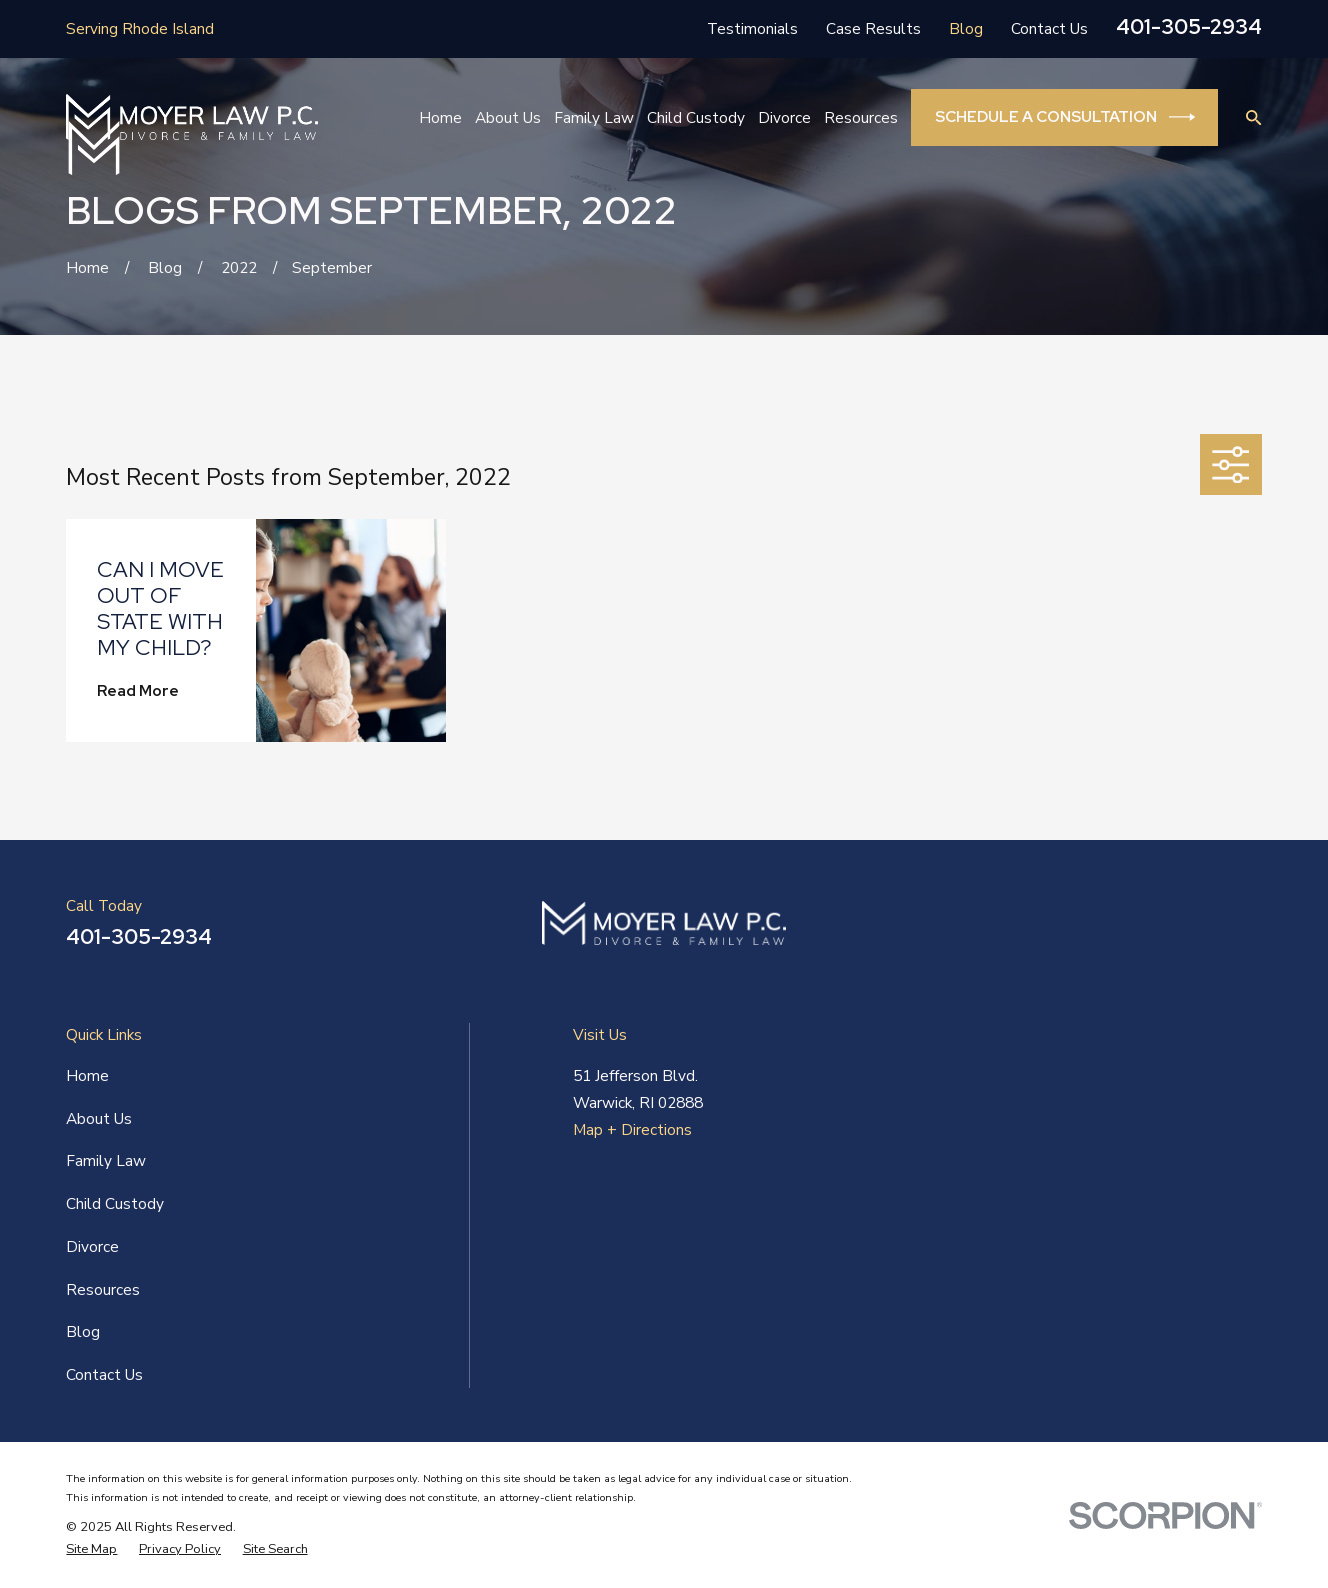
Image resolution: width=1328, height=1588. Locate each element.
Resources (103, 1289)
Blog (966, 28)
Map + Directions (632, 1129)
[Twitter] (1251, 931)
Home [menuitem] (440, 117)
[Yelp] (1202, 931)
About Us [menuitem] (508, 117)
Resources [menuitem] (861, 117)
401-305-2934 (1189, 26)
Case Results (873, 28)
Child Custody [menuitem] (696, 117)
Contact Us (1049, 28)
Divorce (92, 1246)
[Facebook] (1104, 931)
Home (87, 1075)
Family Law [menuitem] (594, 117)
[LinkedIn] (1153, 931)
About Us (99, 1118)
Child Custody (115, 1203)
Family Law (106, 1160)
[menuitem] (91, 1549)
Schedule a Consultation (1065, 117)
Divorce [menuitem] (784, 117)
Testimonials (752, 28)
